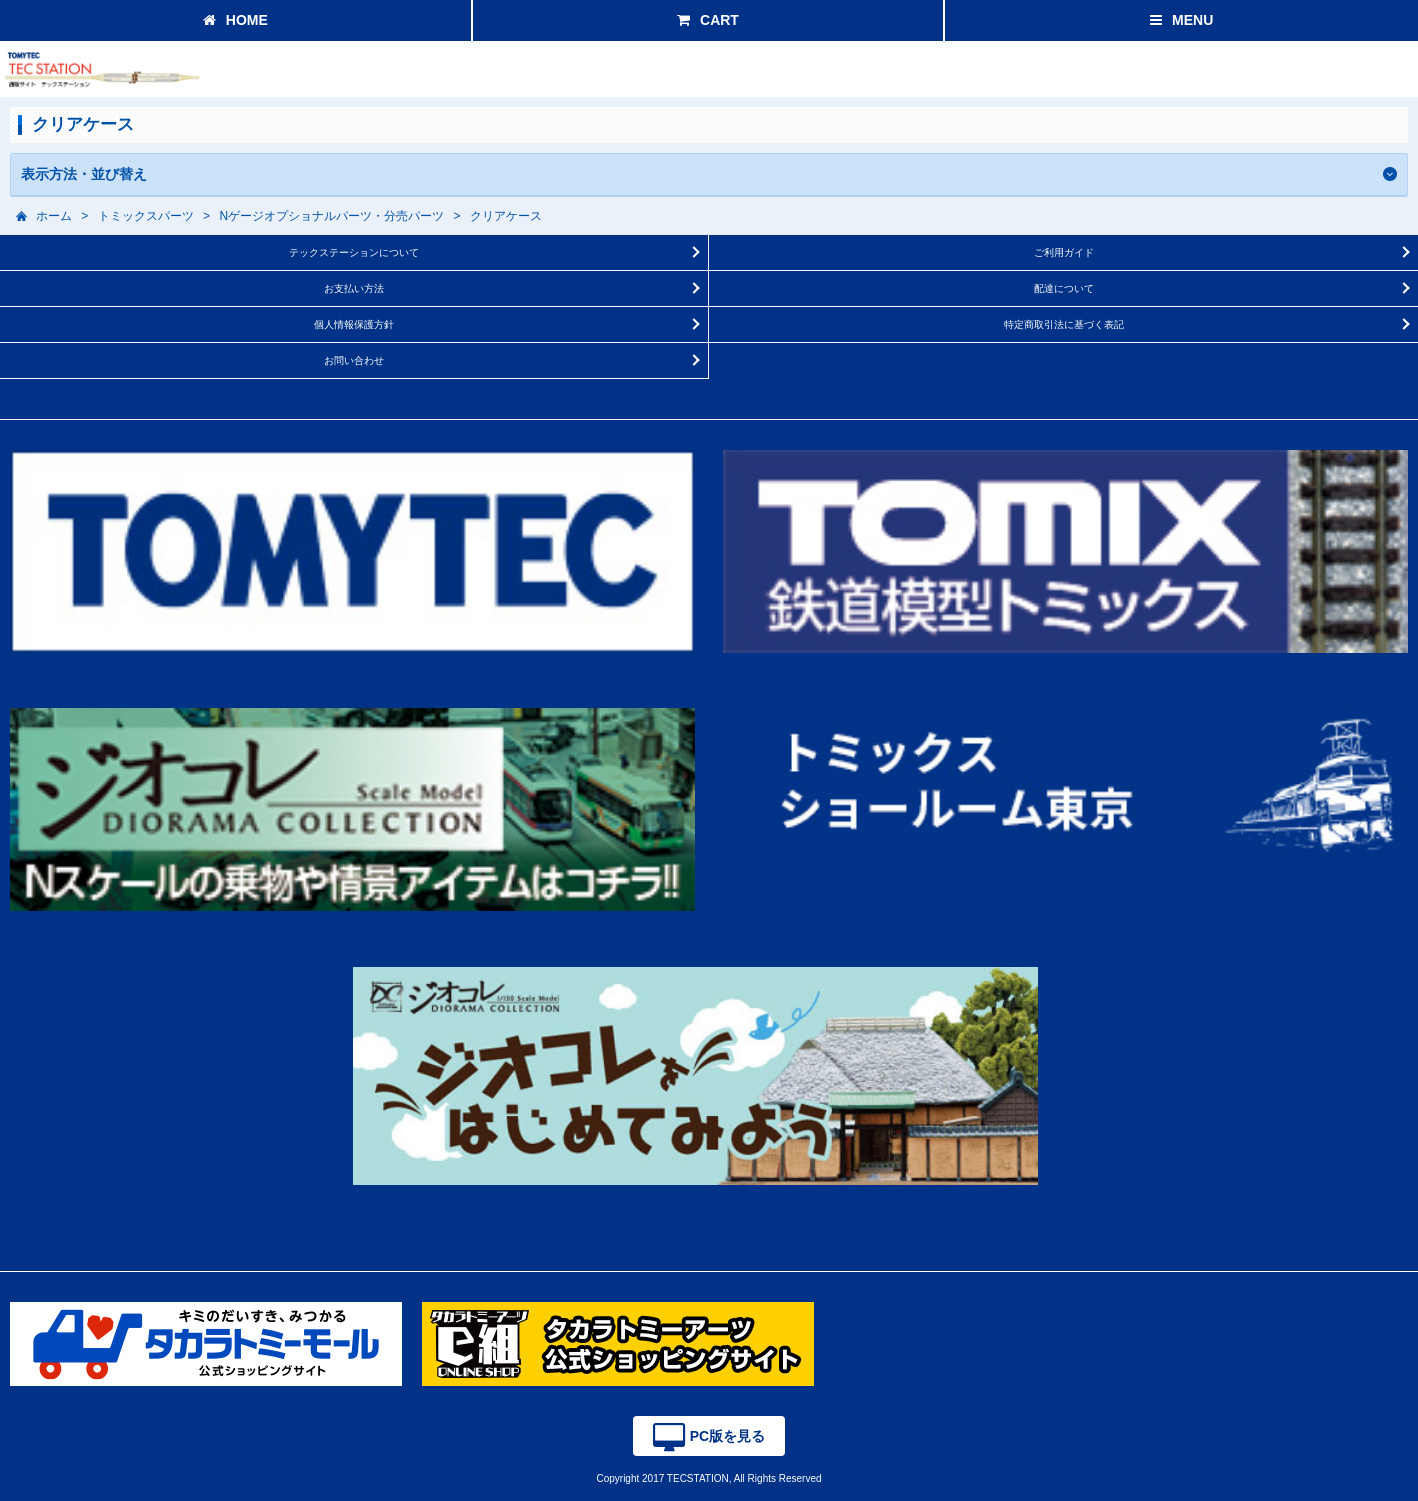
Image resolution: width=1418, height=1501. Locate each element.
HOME (235, 20)
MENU (1181, 20)
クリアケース (506, 216)
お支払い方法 (354, 288)
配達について (1064, 288)
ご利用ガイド (1064, 252)
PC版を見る (709, 1438)
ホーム (54, 216)
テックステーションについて (354, 252)
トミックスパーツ (146, 216)
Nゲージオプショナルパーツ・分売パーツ (331, 216)
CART (708, 20)
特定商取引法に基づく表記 (1064, 324)
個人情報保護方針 (354, 324)
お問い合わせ (354, 360)
